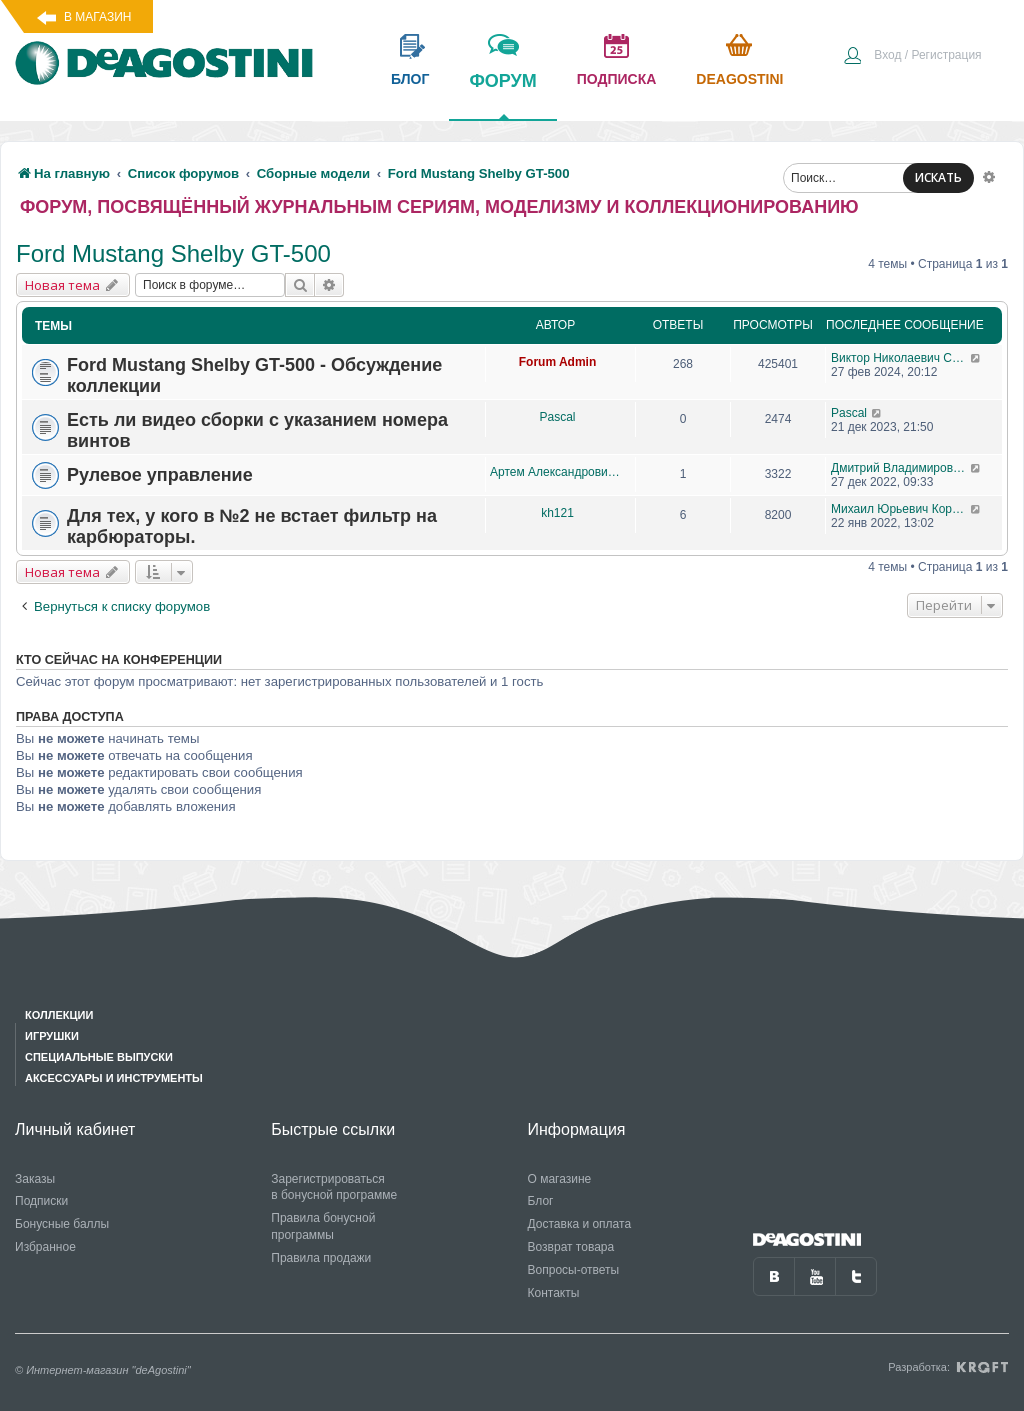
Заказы (35, 1179)
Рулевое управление (160, 475)
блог (410, 79)
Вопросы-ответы (574, 1270)
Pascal (557, 417)
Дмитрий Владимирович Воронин (900, 468)
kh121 (557, 513)
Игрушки (52, 1036)
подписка (617, 79)
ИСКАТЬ (938, 177)
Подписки (41, 1201)
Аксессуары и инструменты (114, 1078)
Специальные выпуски (99, 1057)
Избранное (45, 1247)
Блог (541, 1201)
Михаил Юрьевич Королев (900, 509)
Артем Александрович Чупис (557, 472)
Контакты (554, 1293)
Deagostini (739, 79)
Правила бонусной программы (323, 1226)
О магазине (560, 1179)
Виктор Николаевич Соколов (900, 358)
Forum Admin (558, 362)
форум (502, 95)
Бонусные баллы (62, 1224)
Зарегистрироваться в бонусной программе (334, 1187)
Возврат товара (571, 1247)
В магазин (97, 17)
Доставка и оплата (580, 1224)
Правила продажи (321, 1258)
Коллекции (59, 1015)
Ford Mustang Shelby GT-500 (173, 253)
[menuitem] (912, 57)
